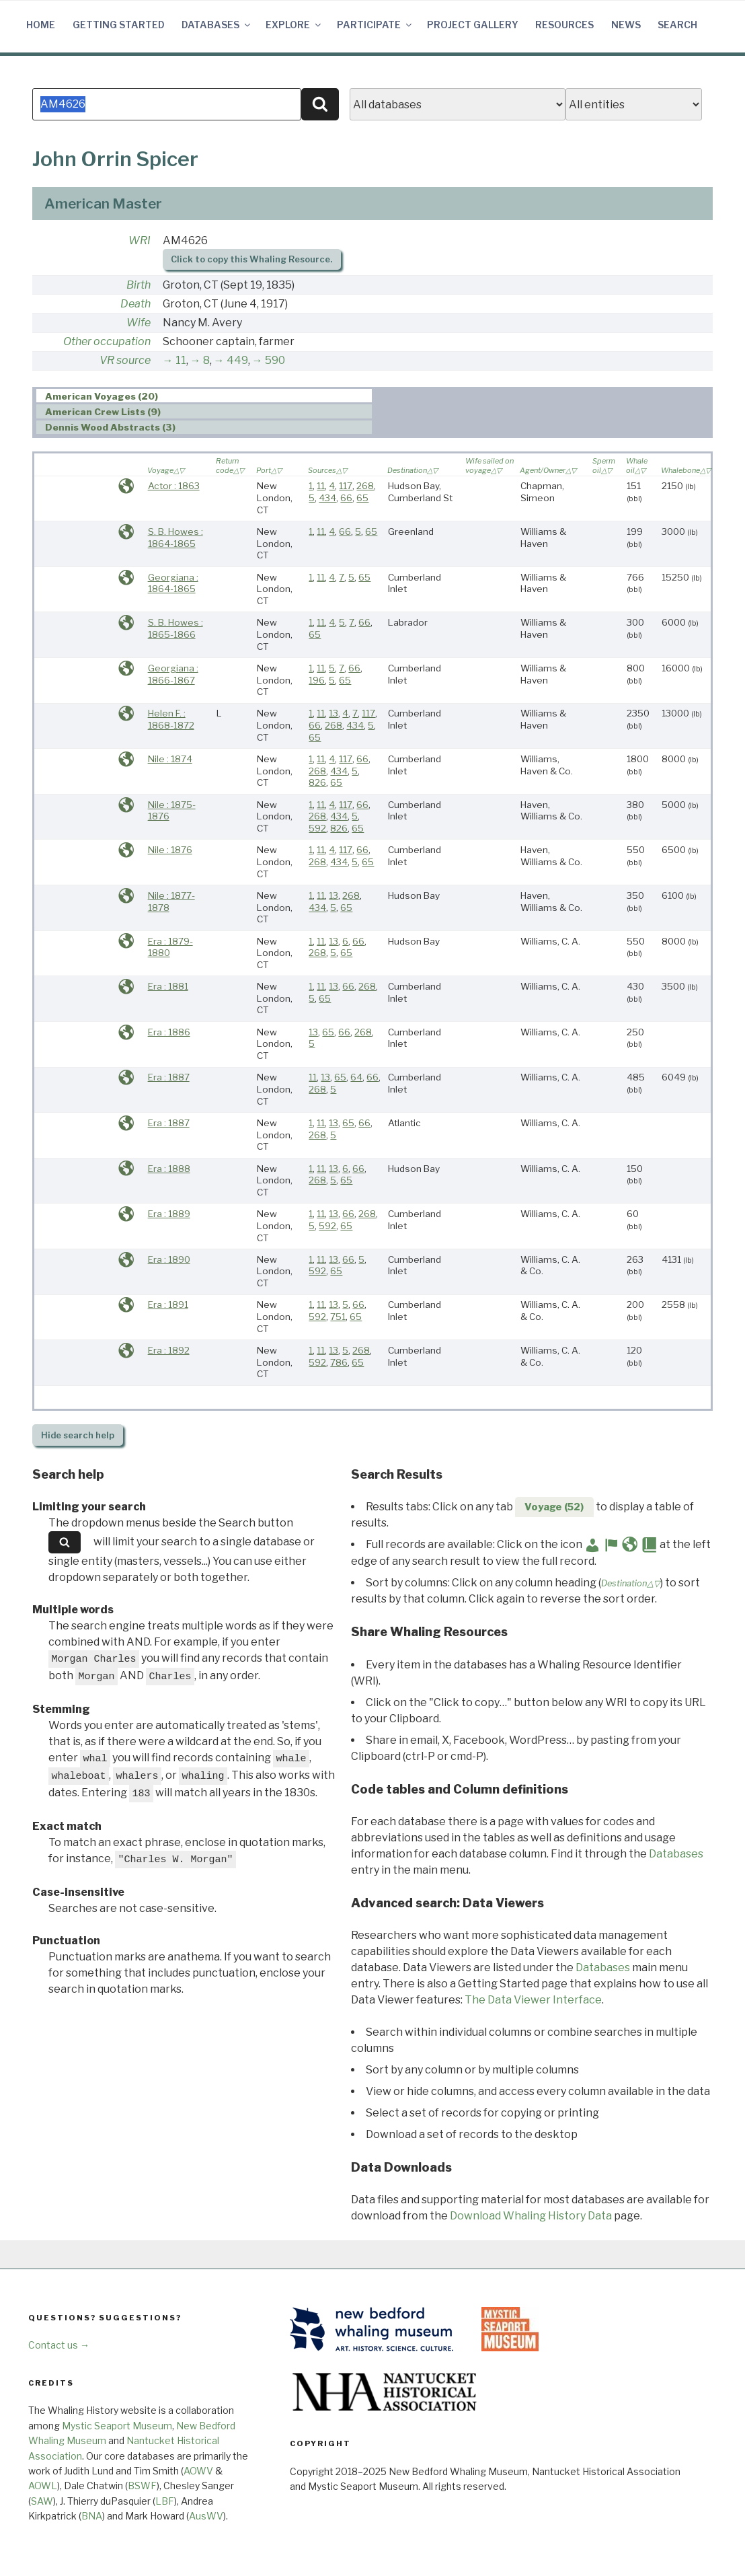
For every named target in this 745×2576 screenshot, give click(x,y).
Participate (375, 24)
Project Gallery (472, 24)
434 (327, 497)
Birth (138, 285)
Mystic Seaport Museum (117, 2425)
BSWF (142, 2485)
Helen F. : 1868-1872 (171, 719)
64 (356, 1077)
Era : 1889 (169, 1213)
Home (40, 24)
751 (338, 1316)
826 (317, 782)
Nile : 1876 (170, 849)
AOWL (42, 2485)
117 (345, 485)
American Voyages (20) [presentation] (101, 396)
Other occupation (107, 341)
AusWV (206, 2516)
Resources (564, 24)
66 (346, 497)
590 (275, 360)
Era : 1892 (169, 1350)
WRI (139, 240)
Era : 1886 (169, 1032)
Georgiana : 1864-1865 (173, 583)
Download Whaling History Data (531, 2215)
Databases (217, 24)
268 (365, 485)
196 (317, 680)
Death (135, 303)
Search (677, 24)
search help (77, 1435)
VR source (125, 360)
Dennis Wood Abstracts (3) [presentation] (110, 427)
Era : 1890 (169, 1259)
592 (317, 828)
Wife (138, 322)
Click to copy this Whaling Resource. (251, 259)
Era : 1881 (168, 986)
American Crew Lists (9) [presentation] (103, 411)
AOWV (198, 2470)
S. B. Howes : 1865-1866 (175, 628)
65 (362, 497)
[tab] (204, 396)
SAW (42, 2501)
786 (339, 1362)
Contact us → (58, 2345)
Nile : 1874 (170, 758)
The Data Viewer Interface (533, 1999)
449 (237, 360)
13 (333, 713)
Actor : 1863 (174, 485)
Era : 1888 (169, 1168)
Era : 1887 (169, 1077)
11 (180, 360)
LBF (164, 2501)
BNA (91, 2516)
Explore (294, 24)
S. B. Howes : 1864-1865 (175, 537)
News (626, 24)
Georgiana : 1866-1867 (173, 674)
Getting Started (119, 24)
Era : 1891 (168, 1304)
